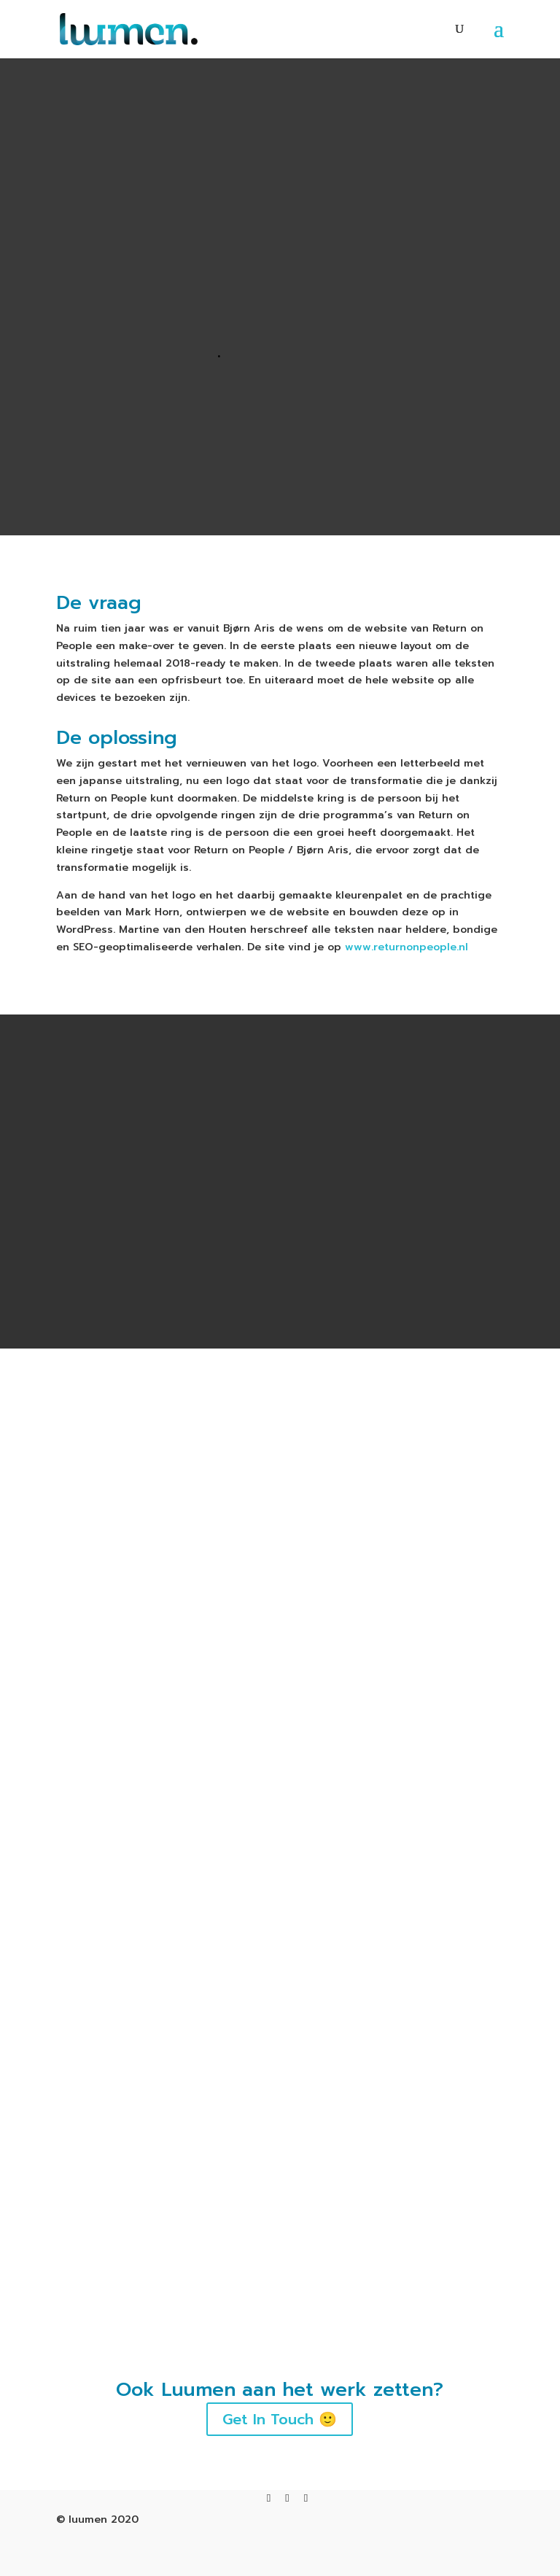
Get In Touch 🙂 (279, 2467)
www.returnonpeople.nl (406, 947)
